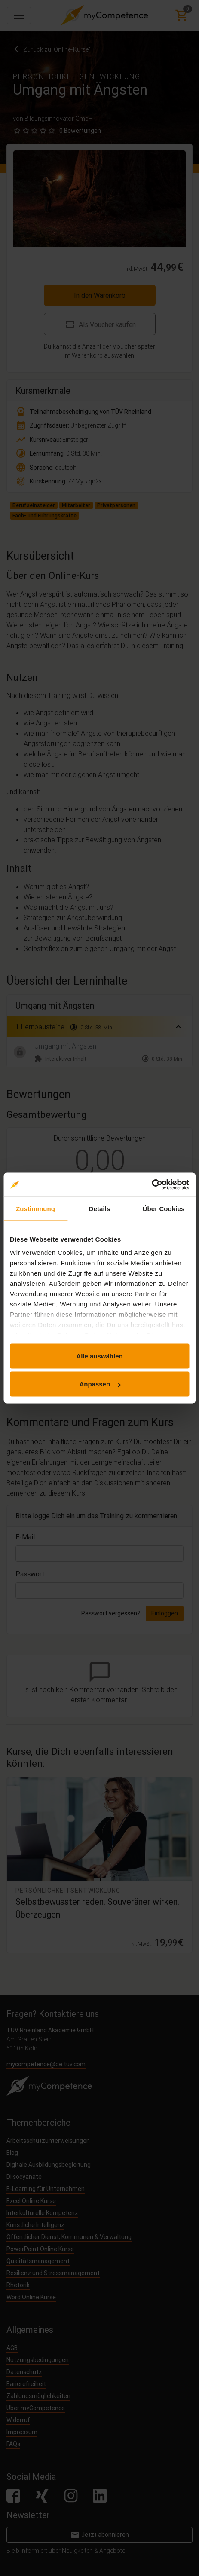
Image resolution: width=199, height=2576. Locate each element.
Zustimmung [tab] (35, 1208)
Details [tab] (99, 1208)
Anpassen (99, 1384)
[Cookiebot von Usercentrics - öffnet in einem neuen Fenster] (151, 1184)
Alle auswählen (99, 1355)
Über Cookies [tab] (164, 1208)
